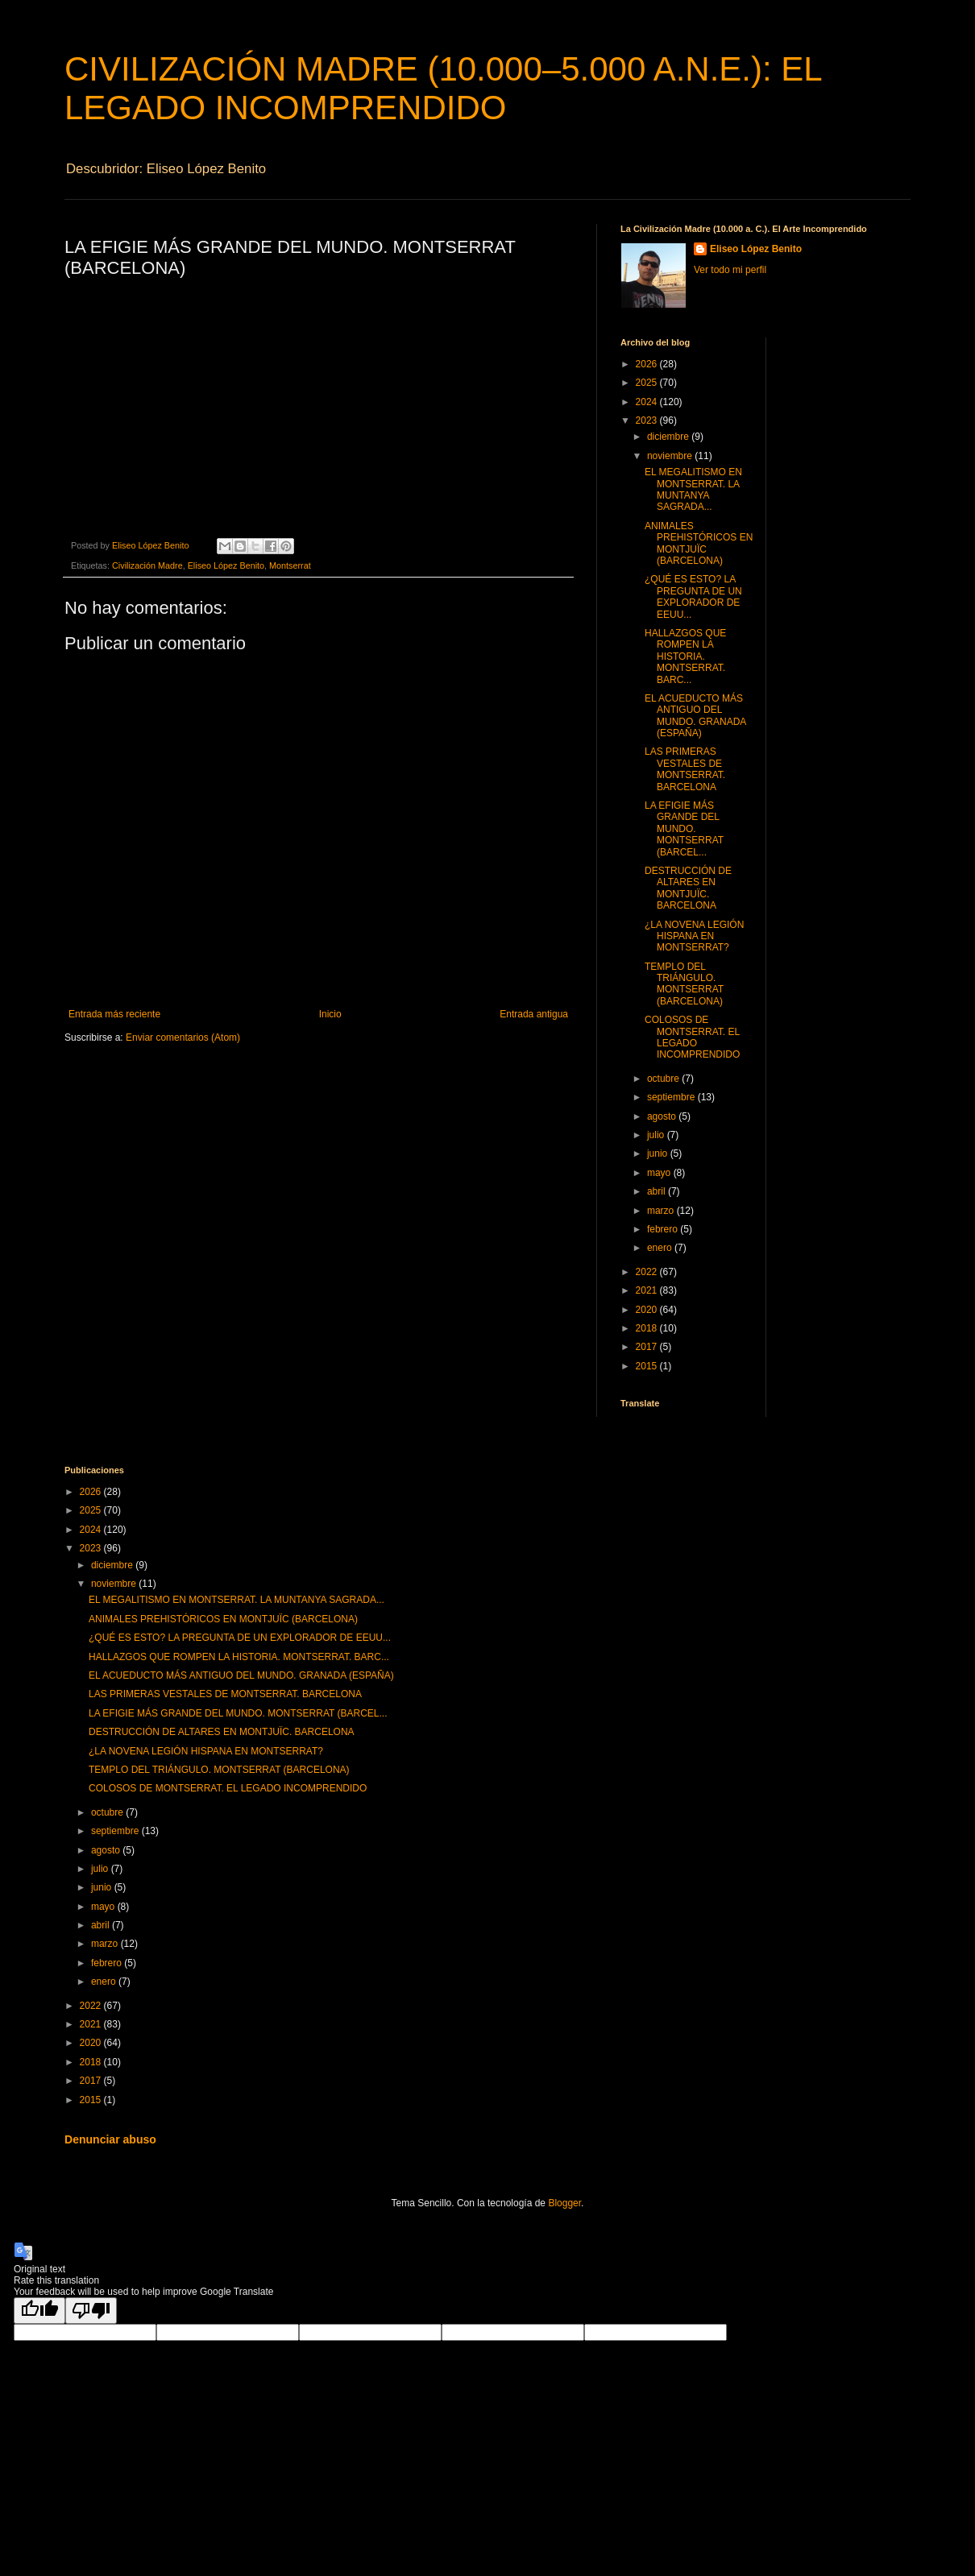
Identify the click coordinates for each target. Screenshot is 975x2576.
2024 (648, 402)
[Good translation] (39, 2310)
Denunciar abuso (110, 2139)
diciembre (669, 436)
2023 (648, 420)
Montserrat (290, 565)
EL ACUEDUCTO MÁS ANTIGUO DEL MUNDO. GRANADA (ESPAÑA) (695, 716)
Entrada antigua (534, 1014)
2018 (648, 1328)
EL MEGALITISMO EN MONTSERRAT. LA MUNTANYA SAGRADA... (693, 489)
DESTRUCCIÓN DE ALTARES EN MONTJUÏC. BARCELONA (688, 888)
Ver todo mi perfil (730, 269)
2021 (648, 1290)
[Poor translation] (91, 2310)
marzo (662, 1210)
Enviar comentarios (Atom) (183, 1037)
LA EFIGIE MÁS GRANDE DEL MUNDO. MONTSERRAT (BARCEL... (684, 829)
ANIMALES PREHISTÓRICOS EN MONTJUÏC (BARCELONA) (699, 543)
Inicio (330, 1014)
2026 (648, 364)
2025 (648, 382)
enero (660, 1247)
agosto (662, 1116)
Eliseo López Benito (226, 565)
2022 (648, 1272)
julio (657, 1135)
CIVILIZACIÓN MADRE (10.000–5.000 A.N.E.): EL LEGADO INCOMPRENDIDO (442, 88)
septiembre (672, 1097)
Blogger (564, 2203)
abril (657, 1191)
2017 (648, 1346)
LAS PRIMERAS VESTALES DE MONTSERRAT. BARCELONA (685, 769)
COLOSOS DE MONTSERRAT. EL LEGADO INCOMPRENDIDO (692, 1037)
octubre (664, 1078)
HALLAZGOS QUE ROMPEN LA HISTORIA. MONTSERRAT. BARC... (685, 656)
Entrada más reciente (114, 1014)
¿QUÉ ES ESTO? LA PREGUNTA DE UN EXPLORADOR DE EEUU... (693, 596)
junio (658, 1153)
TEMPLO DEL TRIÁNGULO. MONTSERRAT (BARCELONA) (684, 984)
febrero (663, 1229)
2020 (648, 1309)
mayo (660, 1172)
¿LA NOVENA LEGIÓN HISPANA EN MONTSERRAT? (694, 936)
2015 (648, 1366)
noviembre (671, 456)
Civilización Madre (147, 565)
